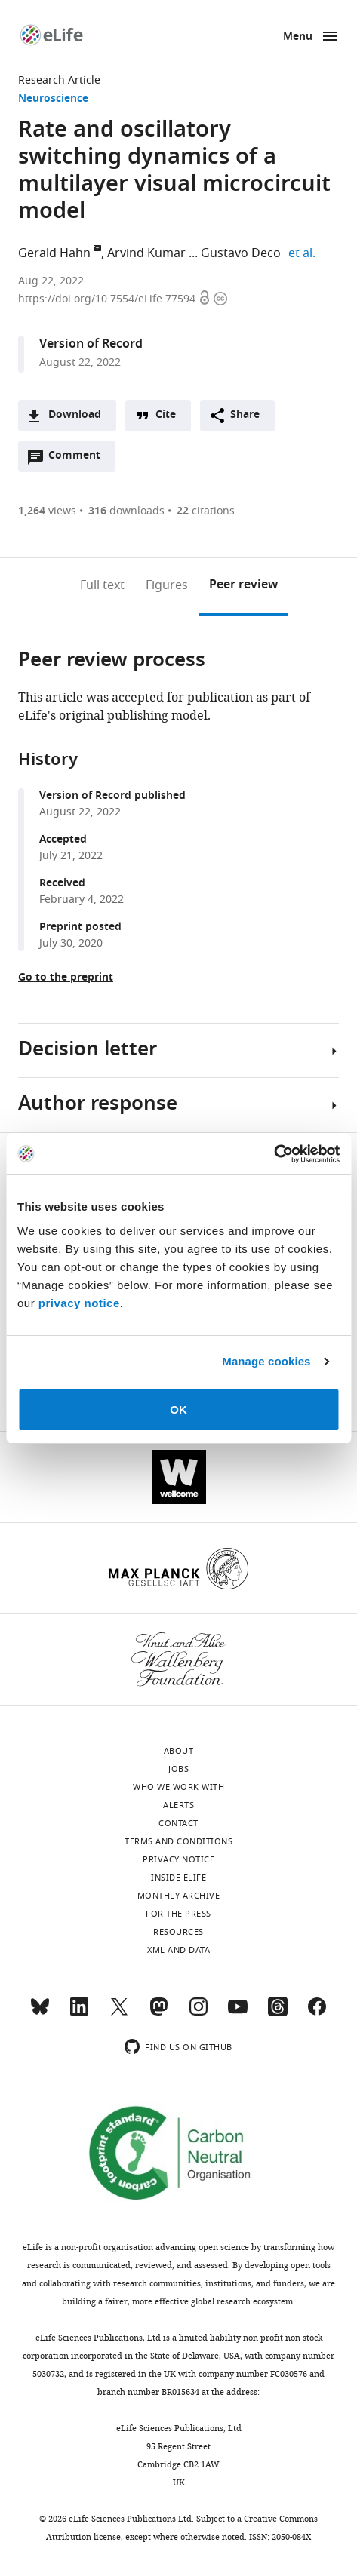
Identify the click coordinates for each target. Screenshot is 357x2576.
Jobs (178, 1769)
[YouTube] (237, 2013)
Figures (167, 585)
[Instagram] (198, 2013)
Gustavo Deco (241, 253)
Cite (165, 415)
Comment (79, 459)
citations (206, 511)
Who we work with (178, 1787)
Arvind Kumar (146, 253)
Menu (297, 37)
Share (245, 415)
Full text (102, 585)
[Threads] (277, 2013)
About (179, 1751)
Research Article (59, 80)
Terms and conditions (178, 1841)
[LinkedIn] (79, 2013)
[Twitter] (119, 2013)
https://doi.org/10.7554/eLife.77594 (108, 299)
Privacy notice (178, 1859)
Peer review (243, 585)
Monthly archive (178, 1896)
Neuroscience (53, 99)
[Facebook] (317, 2013)
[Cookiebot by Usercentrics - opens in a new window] (274, 1154)
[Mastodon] (158, 2013)
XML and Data (178, 1950)
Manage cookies (266, 1361)
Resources (178, 1932)
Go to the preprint (65, 978)
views (47, 511)
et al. (304, 253)
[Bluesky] (40, 2013)
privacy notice (79, 1303)
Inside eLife (178, 1877)
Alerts (178, 1805)
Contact (178, 1823)
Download (74, 415)
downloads (126, 511)
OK (178, 1409)
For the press (178, 1914)
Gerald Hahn (54, 253)
